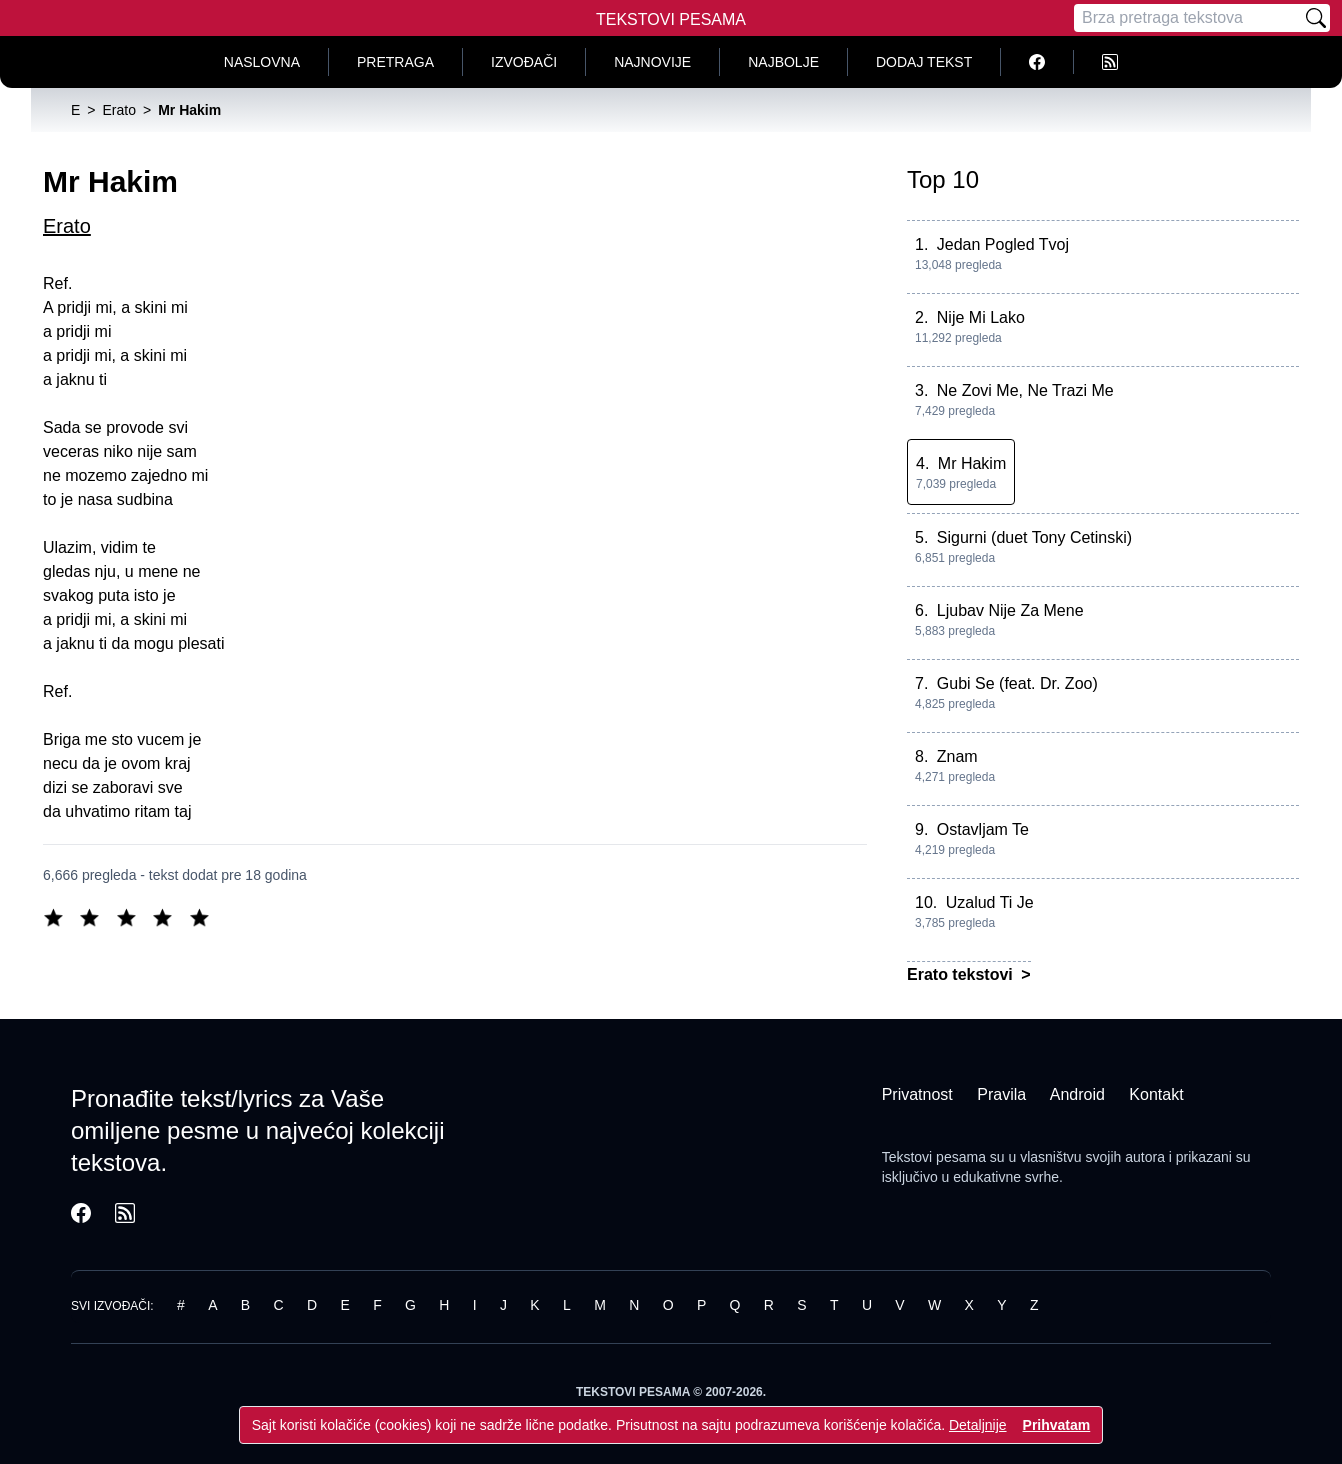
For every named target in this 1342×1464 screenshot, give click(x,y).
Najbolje (783, 62)
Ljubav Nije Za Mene (1010, 610)
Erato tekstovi (962, 974)
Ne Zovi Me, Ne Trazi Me (1025, 390)
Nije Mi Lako (981, 317)
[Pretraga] (1188, 18)
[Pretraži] (1316, 18)
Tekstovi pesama (934, 1157)
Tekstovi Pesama (671, 19)
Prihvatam (1057, 1425)
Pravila (1001, 1094)
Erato (67, 226)
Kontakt (1156, 1094)
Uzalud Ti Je (990, 902)
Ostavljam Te (983, 829)
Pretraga (395, 62)
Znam (957, 756)
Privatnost (917, 1094)
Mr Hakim (972, 463)
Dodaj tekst (924, 62)
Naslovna (262, 62)
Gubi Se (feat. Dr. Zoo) (1017, 683)
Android (1077, 1094)
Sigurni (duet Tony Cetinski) (1034, 537)
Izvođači (524, 62)
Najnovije (652, 62)
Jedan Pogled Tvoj (1003, 244)
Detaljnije (978, 1425)
